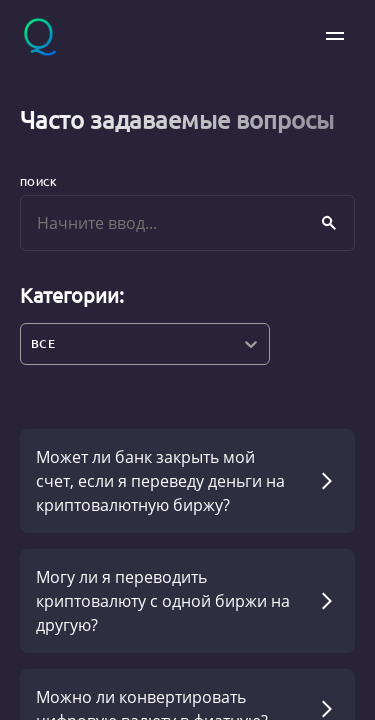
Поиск (38, 181)
